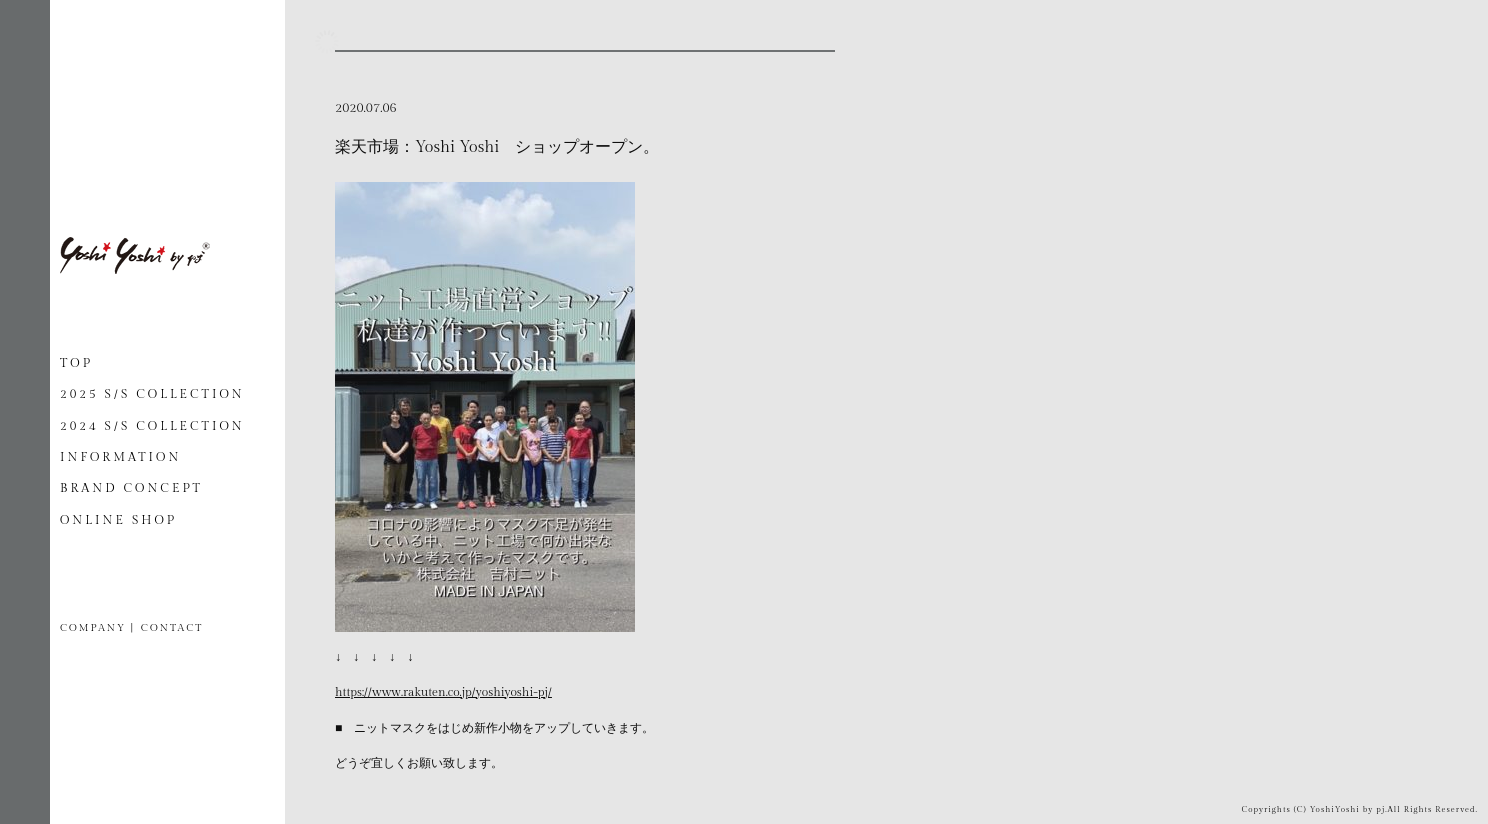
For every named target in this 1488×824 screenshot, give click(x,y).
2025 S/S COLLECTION (152, 394)
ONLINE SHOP (118, 520)
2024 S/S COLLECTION (152, 426)
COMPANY (93, 628)
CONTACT (172, 628)
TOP (76, 363)
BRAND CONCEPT (131, 488)
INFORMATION (120, 457)
